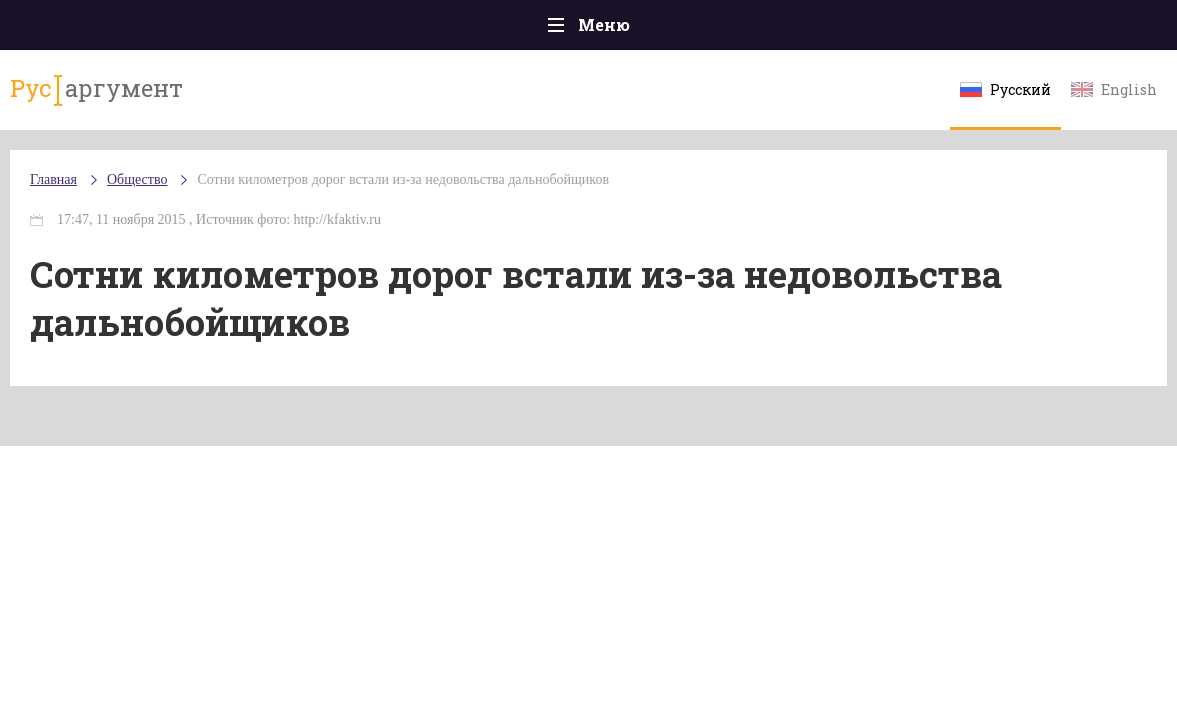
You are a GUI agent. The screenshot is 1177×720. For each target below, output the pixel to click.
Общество (137, 179)
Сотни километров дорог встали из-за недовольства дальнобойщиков (403, 179)
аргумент (96, 89)
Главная (53, 179)
